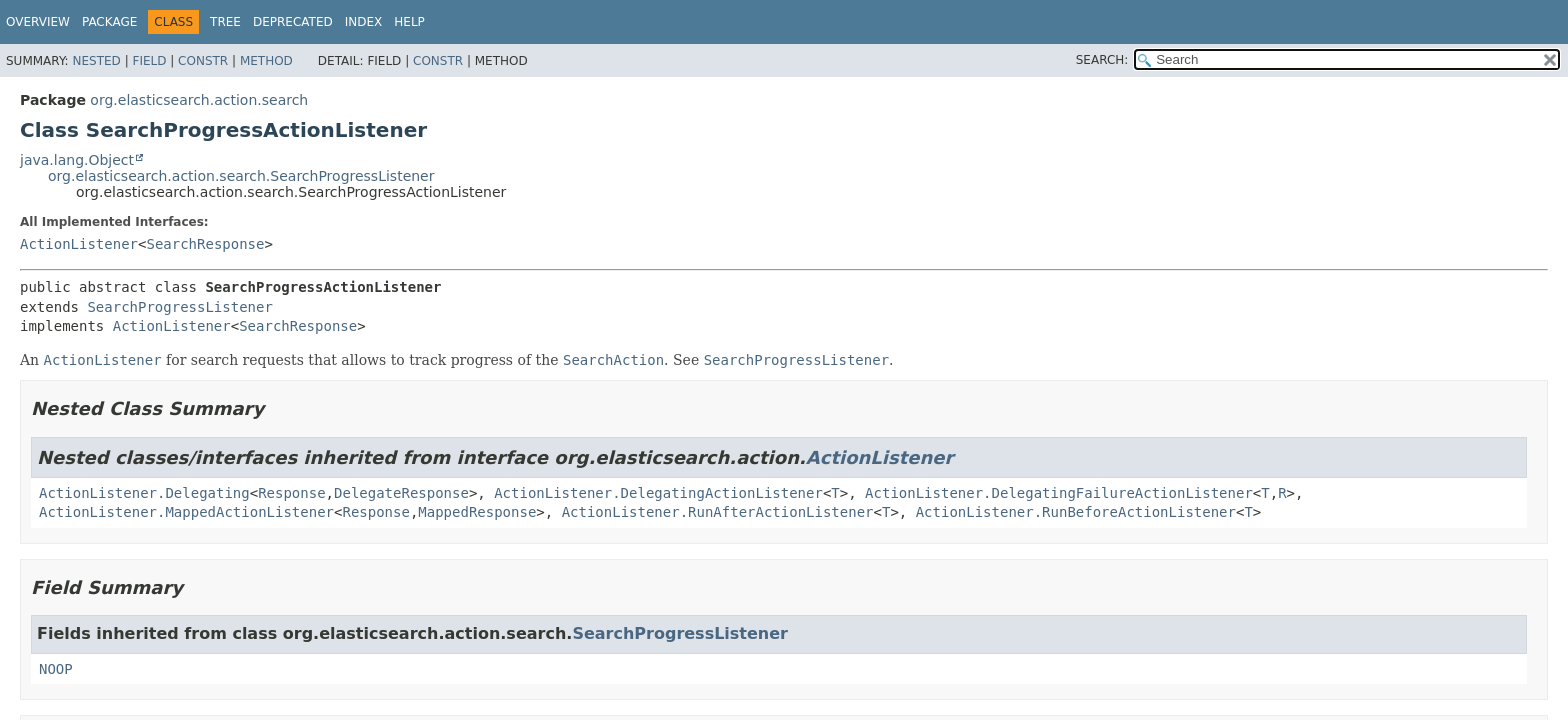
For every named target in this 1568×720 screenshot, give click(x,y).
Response (291, 493)
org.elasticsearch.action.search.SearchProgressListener (241, 176)
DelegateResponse (401, 493)
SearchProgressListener (179, 307)
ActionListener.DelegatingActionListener (658, 493)
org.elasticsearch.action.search (199, 100)
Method (266, 61)
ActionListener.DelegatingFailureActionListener (1059, 493)
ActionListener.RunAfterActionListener (718, 512)
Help (409, 22)
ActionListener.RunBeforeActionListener (1076, 512)
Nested (96, 61)
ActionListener (79, 244)
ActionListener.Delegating (144, 493)
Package (109, 22)
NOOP (56, 669)
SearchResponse (205, 244)
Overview (38, 22)
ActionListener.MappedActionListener (186, 512)
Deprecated (293, 22)
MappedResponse (477, 512)
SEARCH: (1102, 60)
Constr (203, 61)
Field (149, 61)
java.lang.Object (77, 160)
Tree (225, 22)
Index (364, 22)
